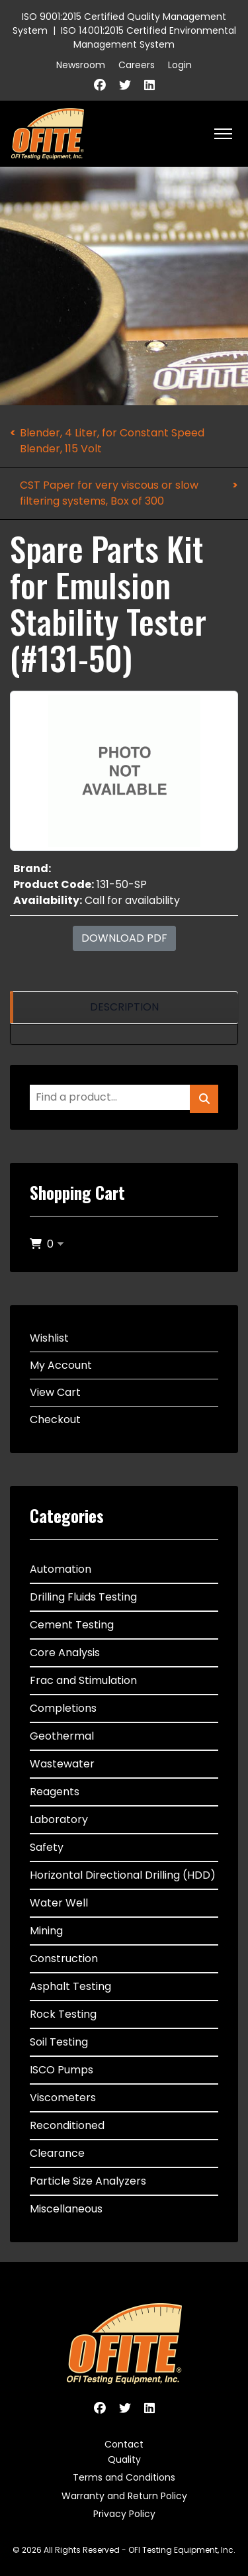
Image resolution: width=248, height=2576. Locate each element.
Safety (46, 1847)
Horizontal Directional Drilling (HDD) (123, 1875)
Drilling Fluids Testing (83, 1597)
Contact (124, 2444)
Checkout (55, 1419)
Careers (136, 65)
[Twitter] (125, 85)
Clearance (57, 2153)
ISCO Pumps (61, 2069)
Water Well (59, 1902)
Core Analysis (65, 1652)
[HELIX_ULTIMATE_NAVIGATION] (223, 134)
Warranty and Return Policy (124, 2495)
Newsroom (80, 65)
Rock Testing (63, 2014)
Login (180, 65)
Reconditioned (67, 2125)
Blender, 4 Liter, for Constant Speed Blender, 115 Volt (112, 440)
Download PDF (124, 938)
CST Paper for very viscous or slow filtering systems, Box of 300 (109, 493)
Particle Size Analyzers (88, 2181)
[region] (124, 1007)
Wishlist (49, 1338)
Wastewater (62, 1763)
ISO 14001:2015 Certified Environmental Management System (148, 37)
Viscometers (63, 2097)
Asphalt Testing (70, 1986)
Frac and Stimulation (83, 1680)
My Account (61, 1365)
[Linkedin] (149, 85)
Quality (124, 2459)
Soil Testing (59, 2042)
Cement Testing (72, 1624)
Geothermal (62, 1736)
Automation (60, 1569)
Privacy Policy (124, 2513)
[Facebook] (100, 85)
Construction (64, 1958)
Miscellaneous (66, 2208)
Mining (46, 1930)
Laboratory (59, 1819)
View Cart (55, 1392)
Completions (63, 1708)
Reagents (54, 1791)
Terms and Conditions (124, 2477)
